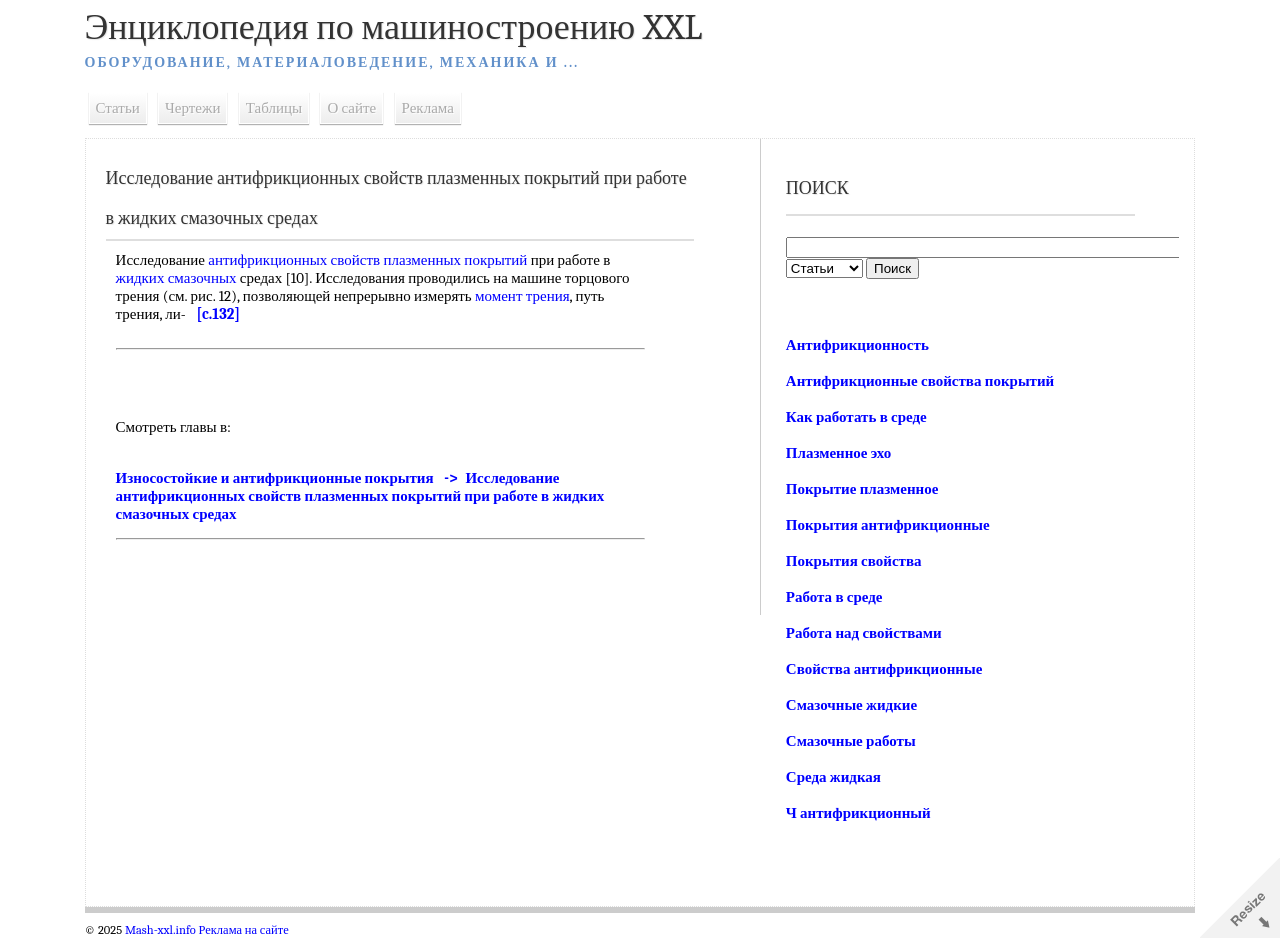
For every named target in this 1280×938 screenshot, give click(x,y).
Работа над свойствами (863, 633)
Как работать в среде (855, 417)
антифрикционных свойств (300, 260)
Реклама (433, 108)
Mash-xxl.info (165, 930)
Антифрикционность (856, 345)
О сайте (357, 108)
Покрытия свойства (853, 561)
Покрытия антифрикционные (887, 525)
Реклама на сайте (249, 930)
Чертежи (198, 108)
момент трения (527, 296)
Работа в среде (833, 597)
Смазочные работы (850, 741)
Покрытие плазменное (861, 489)
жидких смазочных (181, 278)
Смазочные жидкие (850, 705)
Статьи (123, 108)
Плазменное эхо (837, 453)
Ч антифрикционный (857, 813)
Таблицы (279, 108)
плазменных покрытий (461, 260)
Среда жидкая (832, 777)
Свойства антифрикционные (883, 669)
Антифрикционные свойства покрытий (919, 381)
